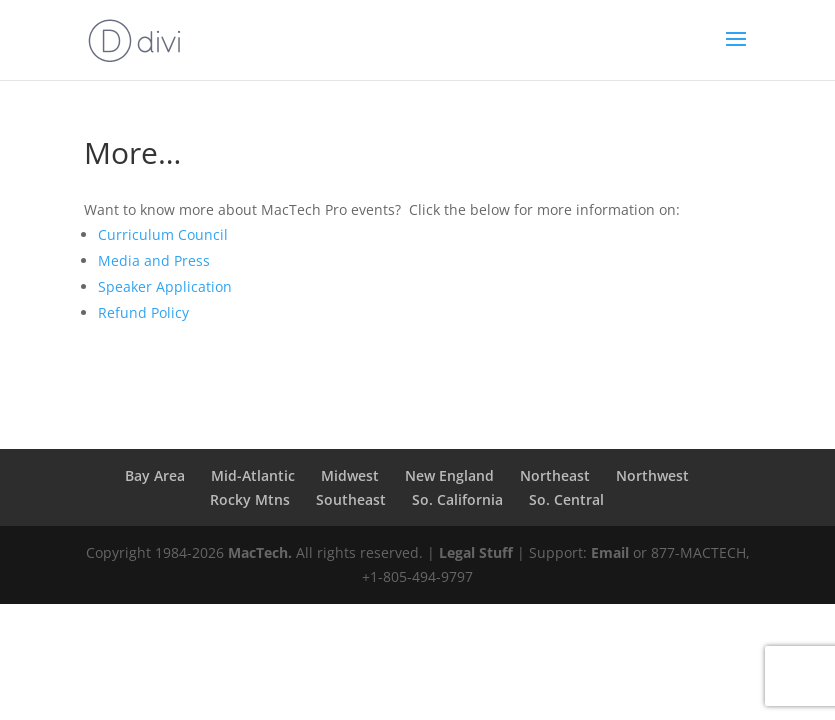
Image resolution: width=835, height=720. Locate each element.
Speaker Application (165, 286)
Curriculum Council (163, 234)
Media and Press (154, 260)
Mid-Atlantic (253, 475)
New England (449, 475)
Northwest (652, 475)
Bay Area (155, 475)
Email (610, 552)
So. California (457, 499)
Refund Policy (143, 312)
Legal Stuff (476, 552)
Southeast (351, 499)
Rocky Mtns (250, 499)
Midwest (350, 475)
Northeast (555, 475)
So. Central (566, 499)
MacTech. (260, 552)
